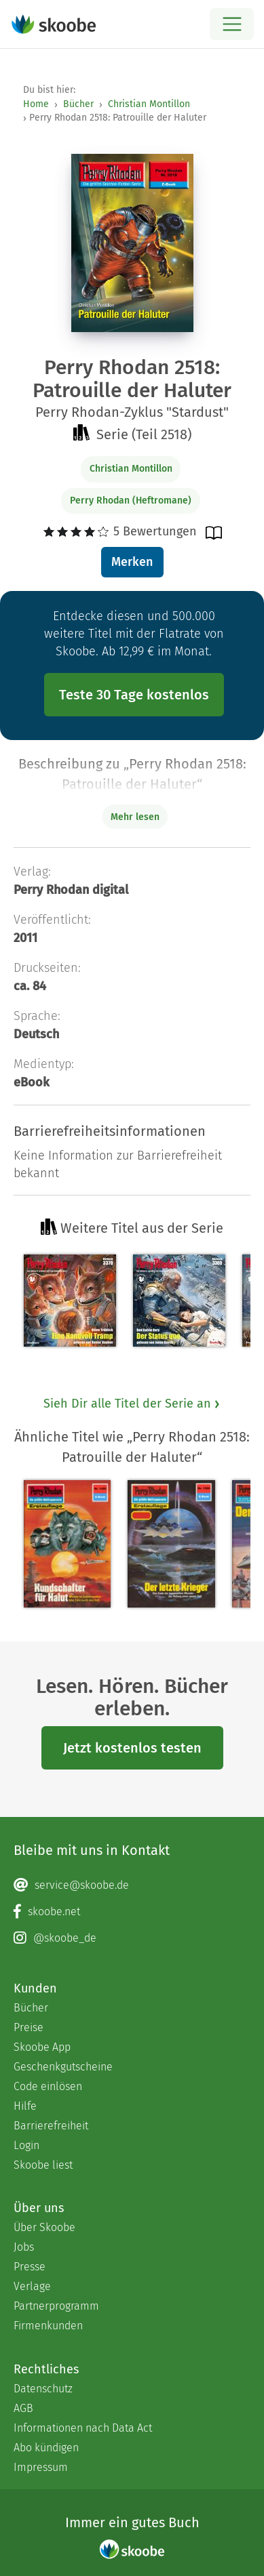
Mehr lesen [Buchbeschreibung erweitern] (135, 817)
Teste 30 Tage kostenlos (134, 695)
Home (36, 104)
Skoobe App (42, 2047)
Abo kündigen (46, 2447)
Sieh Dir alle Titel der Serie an (132, 1403)
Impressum (41, 2467)
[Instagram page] (132, 1938)
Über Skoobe (44, 2227)
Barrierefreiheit (51, 2125)
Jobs (24, 2247)
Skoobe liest (43, 2165)
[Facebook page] (132, 1912)
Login (26, 2145)
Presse (29, 2266)
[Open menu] (232, 24)
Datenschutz (43, 2388)
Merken (132, 561)
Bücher (78, 104)
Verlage (32, 2286)
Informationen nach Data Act (83, 2427)
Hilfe (25, 2106)
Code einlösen (48, 2086)
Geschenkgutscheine (63, 2066)
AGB (23, 2408)
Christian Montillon (149, 104)
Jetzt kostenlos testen (132, 1748)
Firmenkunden (48, 2325)
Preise (28, 2027)
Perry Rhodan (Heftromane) (130, 500)
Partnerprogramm (56, 2305)
